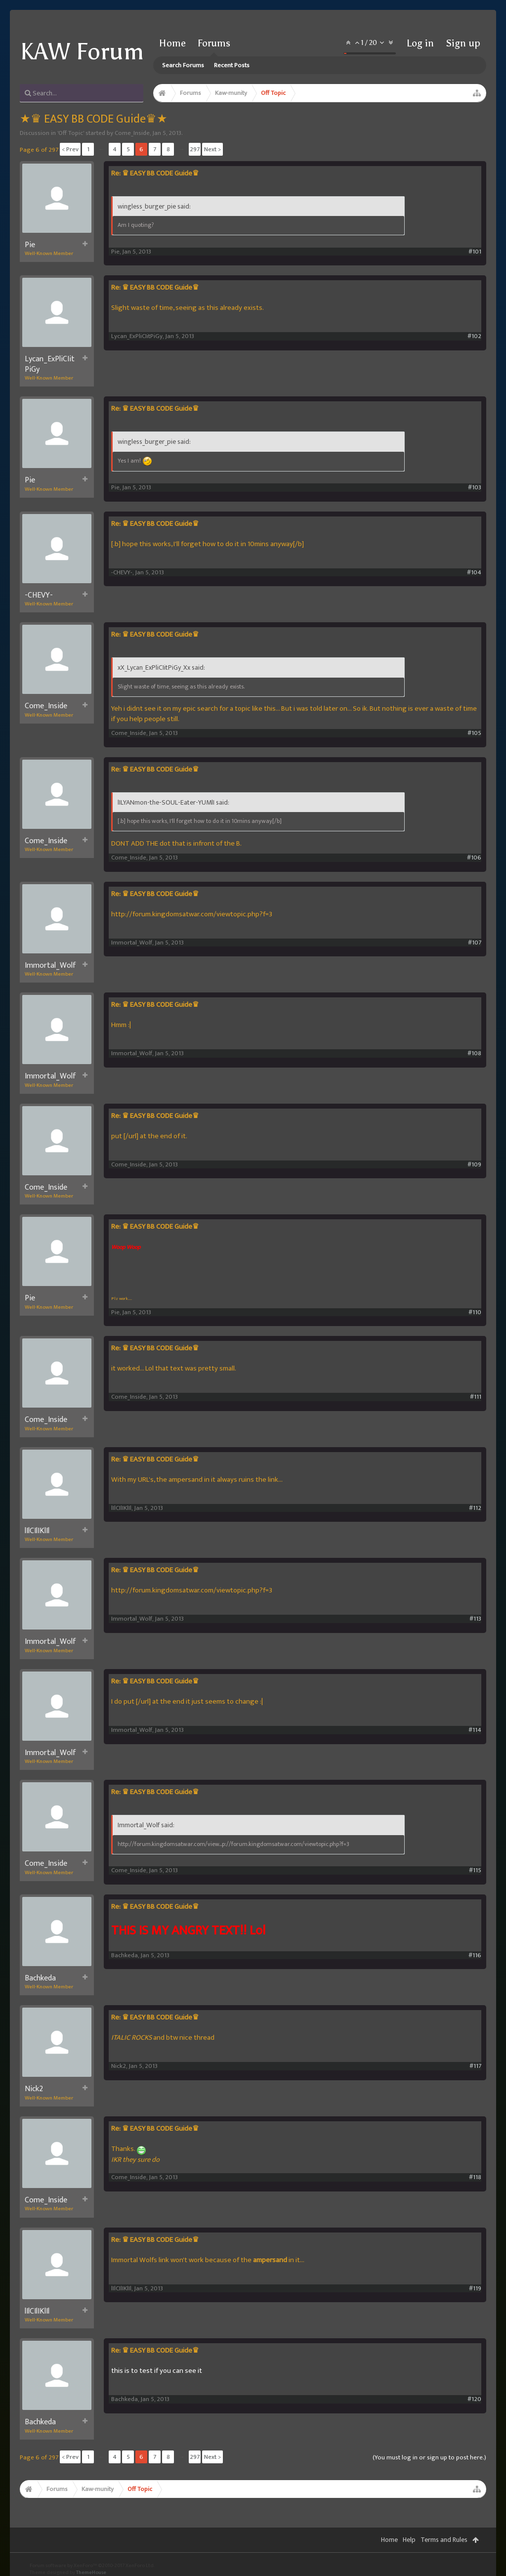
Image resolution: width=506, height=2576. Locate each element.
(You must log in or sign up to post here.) (429, 2457)
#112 (475, 1508)
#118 (475, 2177)
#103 (474, 487)
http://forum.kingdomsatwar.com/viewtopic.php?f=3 (191, 914)
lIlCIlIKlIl (37, 1531)
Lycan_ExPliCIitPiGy (50, 364)
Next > (212, 149)
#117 (475, 2066)
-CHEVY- (39, 596)
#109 (474, 1164)
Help (409, 2539)
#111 (475, 1397)
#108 (474, 1053)
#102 (474, 336)
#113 (475, 1619)
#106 (474, 858)
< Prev (70, 149)
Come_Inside (132, 133)
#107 (474, 943)
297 (195, 149)
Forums (214, 43)
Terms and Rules (444, 2539)
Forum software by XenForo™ (92, 2565)
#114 (474, 1730)
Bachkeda (40, 1978)
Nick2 (34, 2089)
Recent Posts (232, 65)
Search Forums (183, 65)
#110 (474, 1312)
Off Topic (70, 133)
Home (172, 43)
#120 (474, 2399)
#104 (474, 572)
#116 (474, 1955)
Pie (30, 245)
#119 (475, 2288)
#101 (474, 252)
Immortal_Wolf (50, 966)
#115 (475, 1870)
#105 (474, 733)
